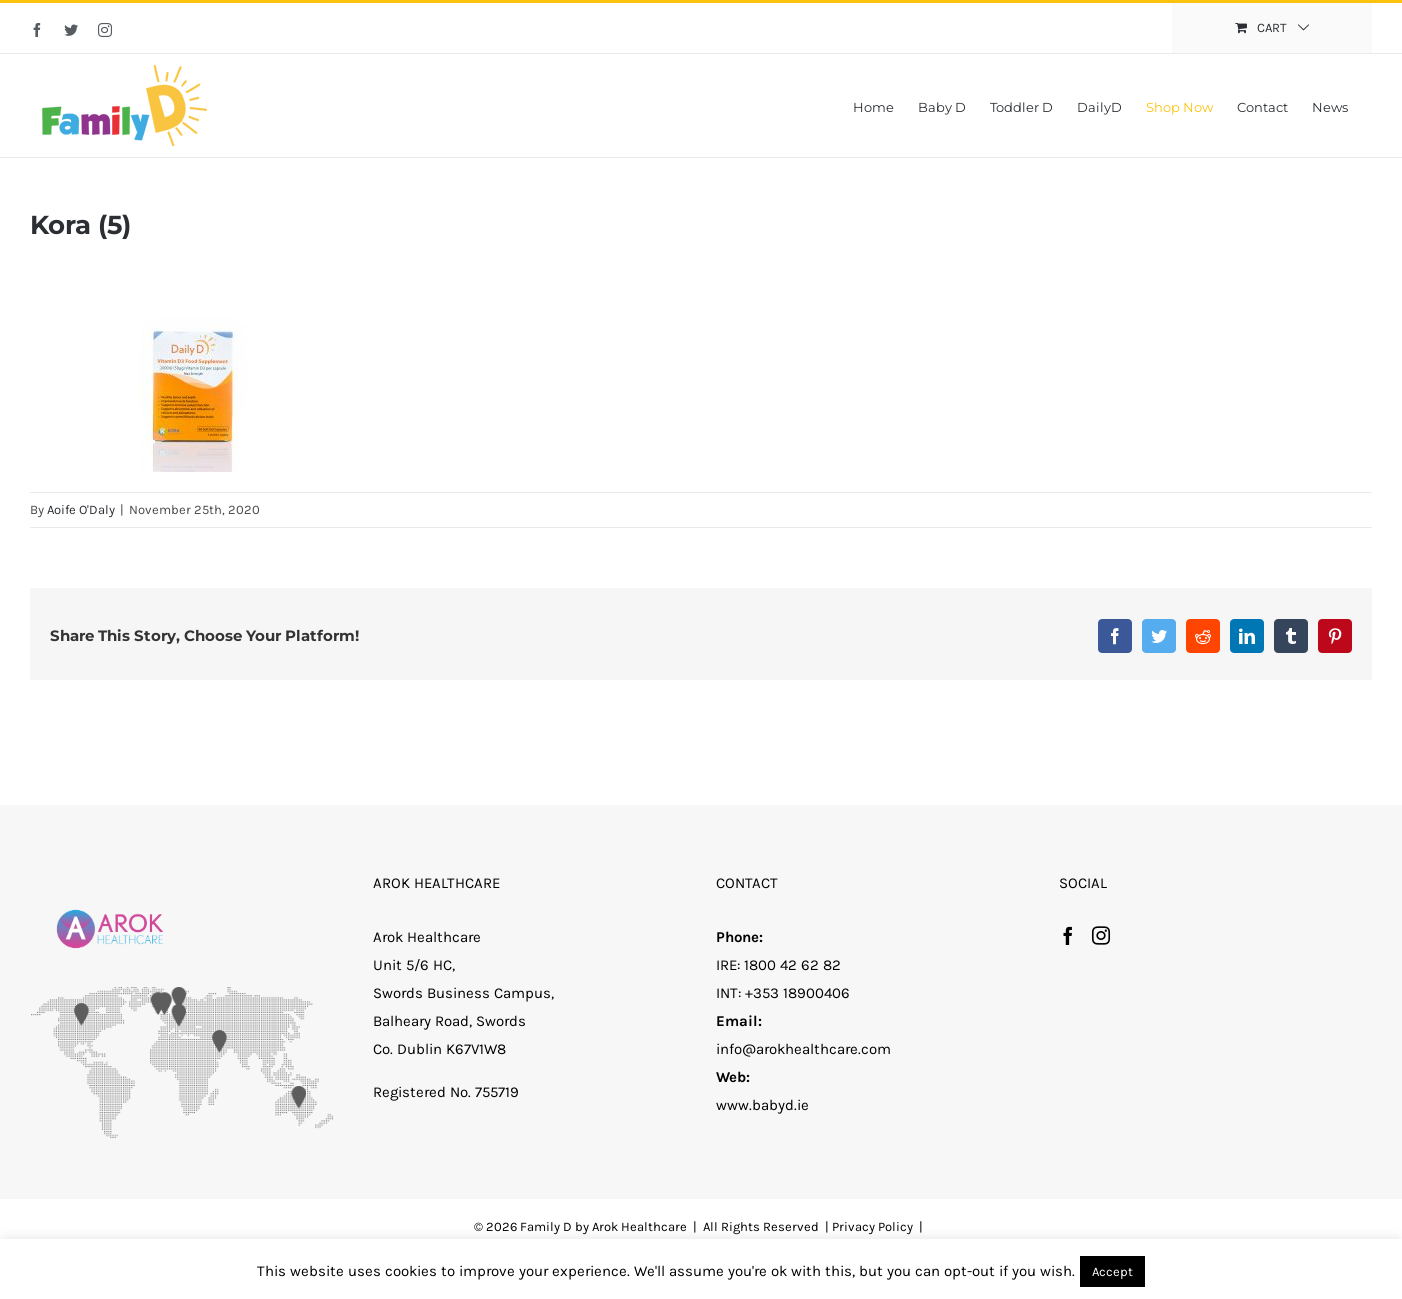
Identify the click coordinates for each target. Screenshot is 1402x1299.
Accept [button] (1112, 1271)
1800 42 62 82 (792, 965)
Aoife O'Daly (81, 509)
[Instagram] (1101, 935)
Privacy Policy (872, 1226)
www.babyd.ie (762, 1105)
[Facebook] (1068, 935)
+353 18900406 (797, 993)
